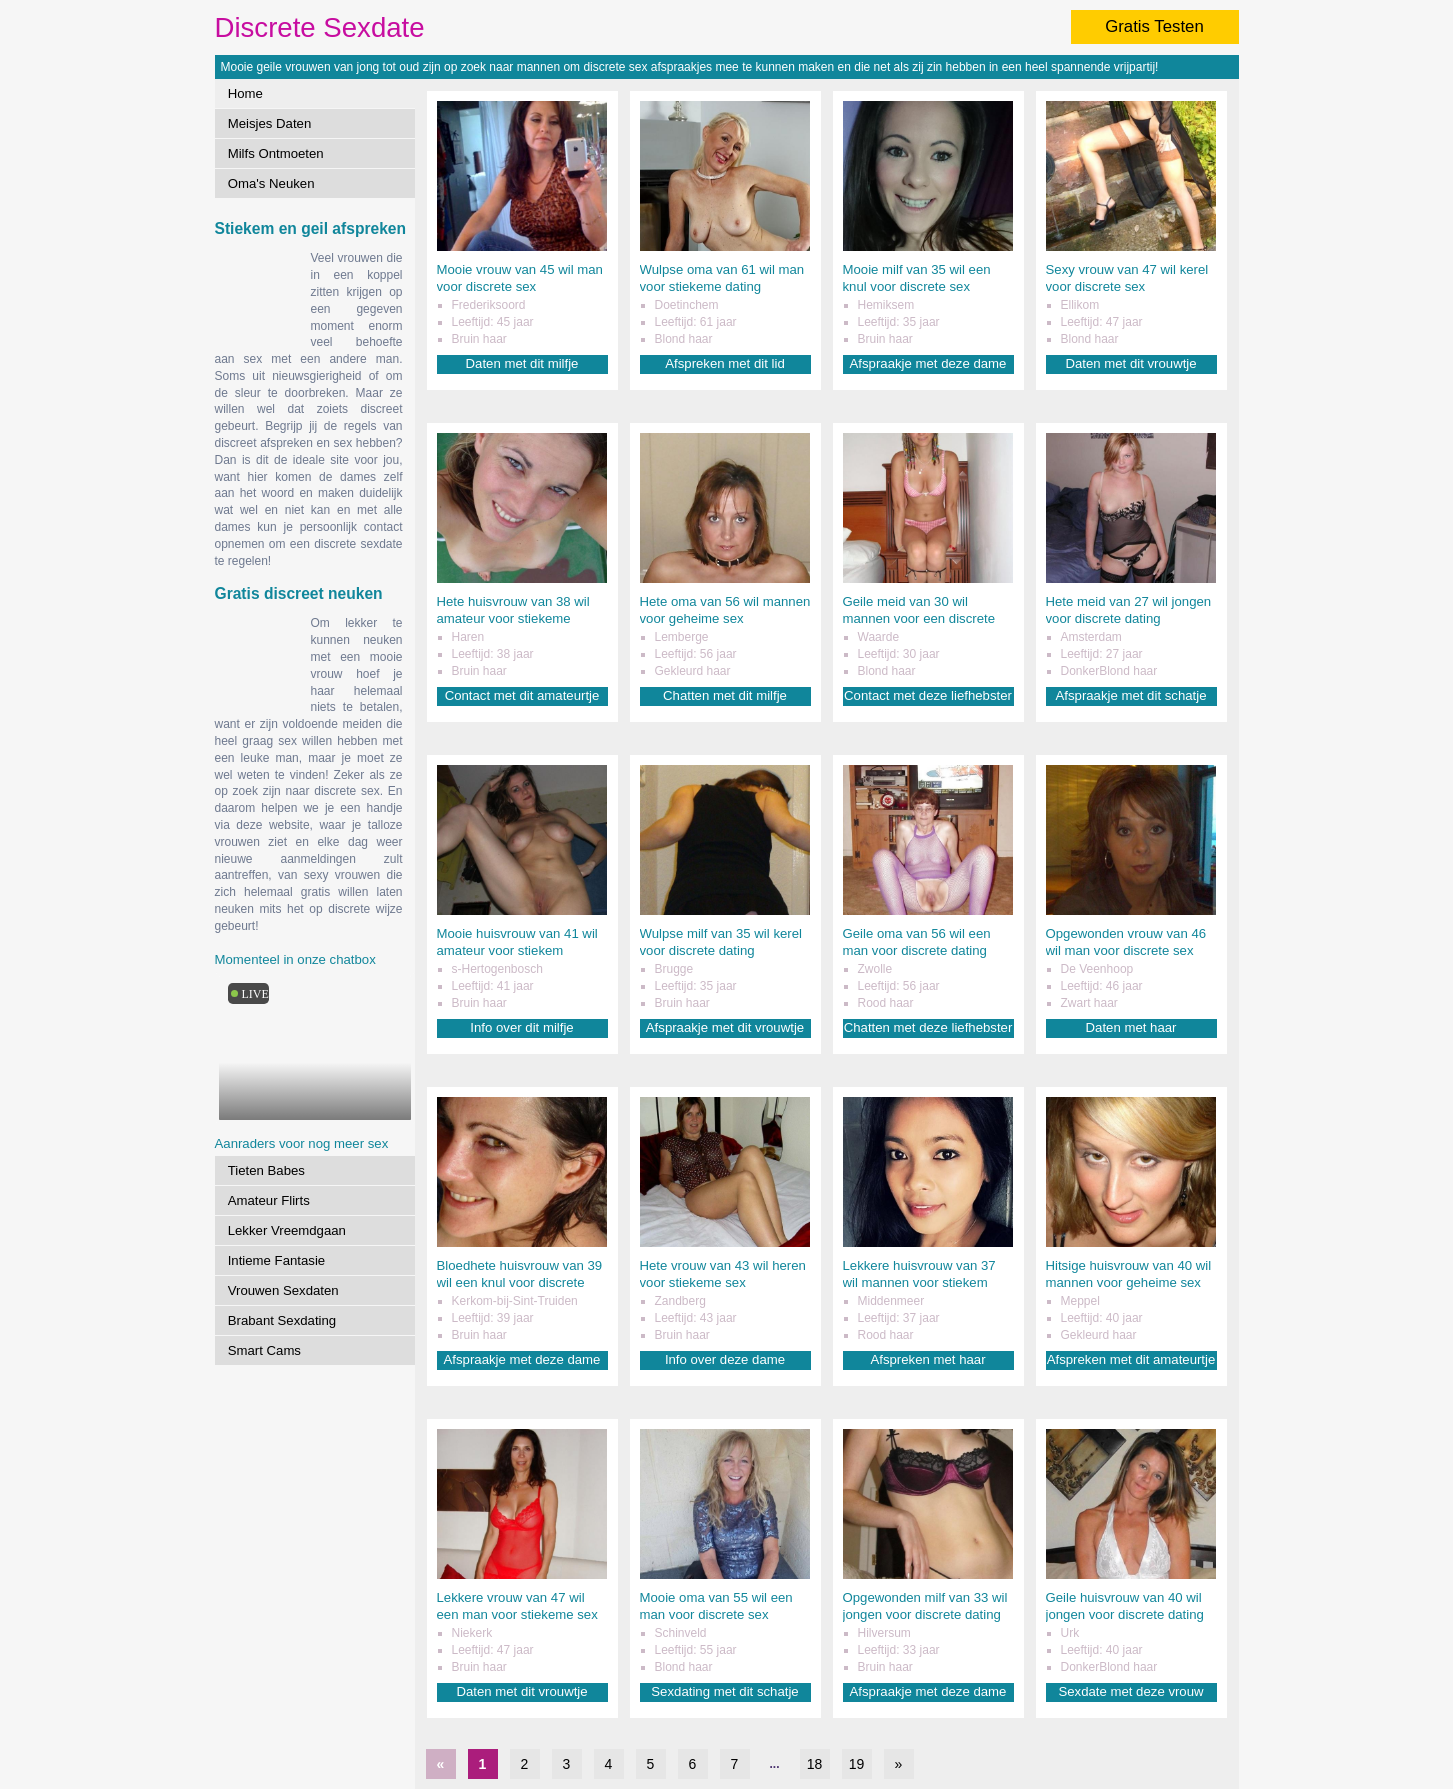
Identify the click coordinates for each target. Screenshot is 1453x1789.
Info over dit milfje (521, 1027)
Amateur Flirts (269, 1200)
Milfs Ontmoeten (276, 153)
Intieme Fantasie (277, 1260)
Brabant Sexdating (282, 1320)
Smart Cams (264, 1350)
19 (857, 1764)
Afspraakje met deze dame (928, 363)
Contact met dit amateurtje (522, 695)
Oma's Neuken (271, 183)
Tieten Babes (266, 1170)
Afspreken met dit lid (724, 363)
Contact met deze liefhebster (928, 695)
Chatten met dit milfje (725, 695)
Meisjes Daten (270, 123)
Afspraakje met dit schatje (1131, 695)
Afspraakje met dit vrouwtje (725, 1027)
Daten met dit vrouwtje (1130, 363)
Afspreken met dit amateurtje (1131, 1359)
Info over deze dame (725, 1359)
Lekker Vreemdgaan (287, 1230)
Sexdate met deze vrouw (1130, 1691)
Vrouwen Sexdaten (283, 1290)
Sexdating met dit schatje (724, 1691)
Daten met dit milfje (522, 363)
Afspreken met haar (927, 1359)
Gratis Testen (1154, 26)
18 (815, 1764)
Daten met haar (1131, 1027)
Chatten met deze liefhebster (928, 1027)
